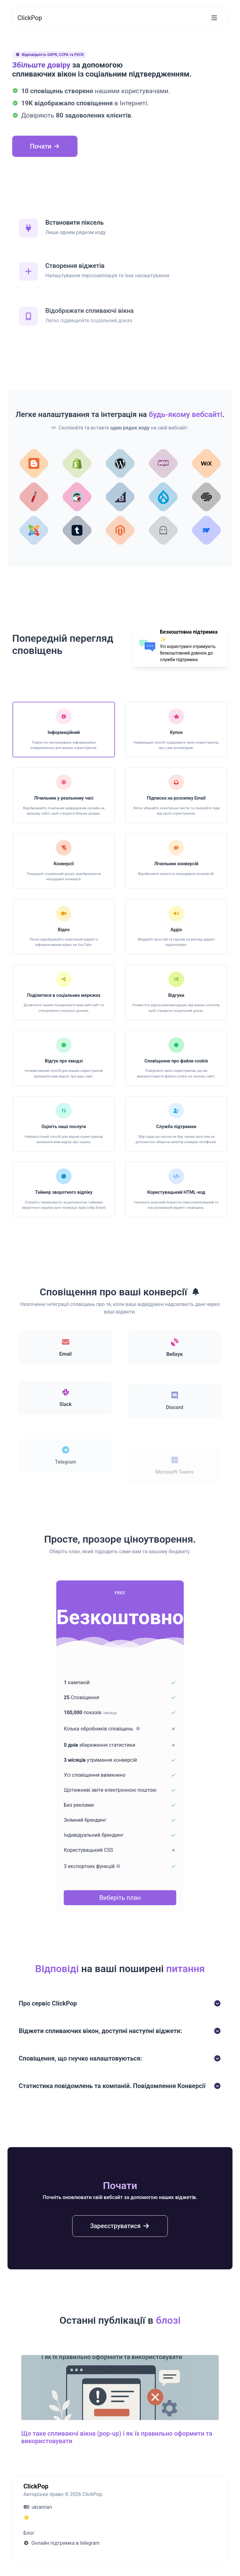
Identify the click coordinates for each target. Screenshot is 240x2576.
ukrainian (38, 2507)
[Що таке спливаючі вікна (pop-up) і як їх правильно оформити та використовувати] (120, 2426)
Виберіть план (120, 1897)
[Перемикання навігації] (214, 18)
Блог (28, 2533)
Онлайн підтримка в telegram (61, 2543)
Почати (45, 146)
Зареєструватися (120, 2255)
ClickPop (30, 18)
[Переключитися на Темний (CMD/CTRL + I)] (26, 2518)
